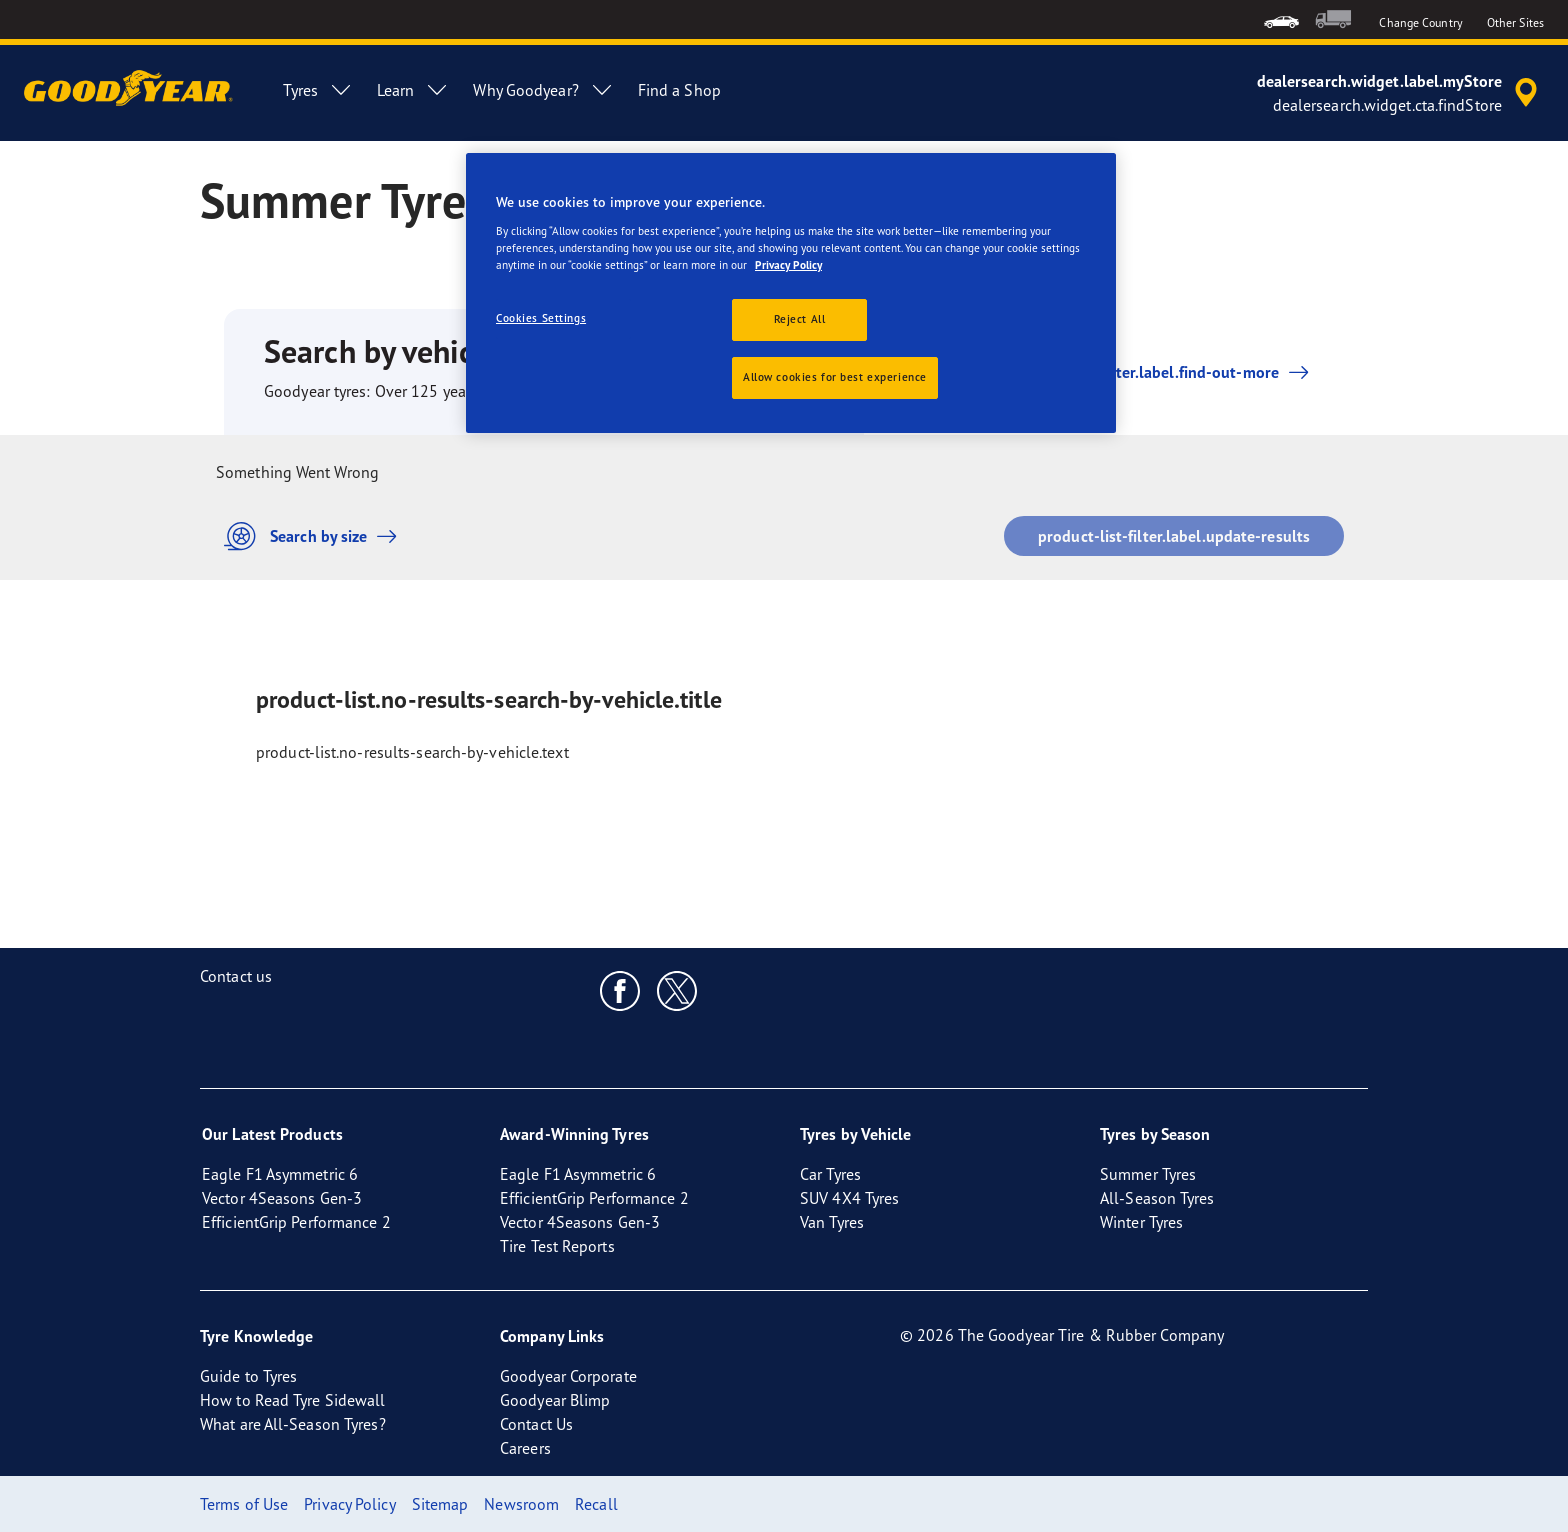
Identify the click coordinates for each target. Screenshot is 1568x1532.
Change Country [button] (1420, 22)
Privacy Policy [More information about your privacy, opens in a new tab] (788, 265)
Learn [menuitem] (413, 90)
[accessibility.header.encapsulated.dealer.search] (1400, 93)
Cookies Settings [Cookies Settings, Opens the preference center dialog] (541, 318)
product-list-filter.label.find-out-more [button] (1139, 372)
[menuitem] (1281, 19)
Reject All (800, 319)
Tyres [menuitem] (318, 90)
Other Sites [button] (1515, 22)
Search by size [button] (315, 536)
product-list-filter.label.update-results (1174, 536)
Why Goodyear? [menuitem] (543, 90)
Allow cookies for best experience (835, 377)
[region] (791, 293)
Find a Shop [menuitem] (679, 90)
